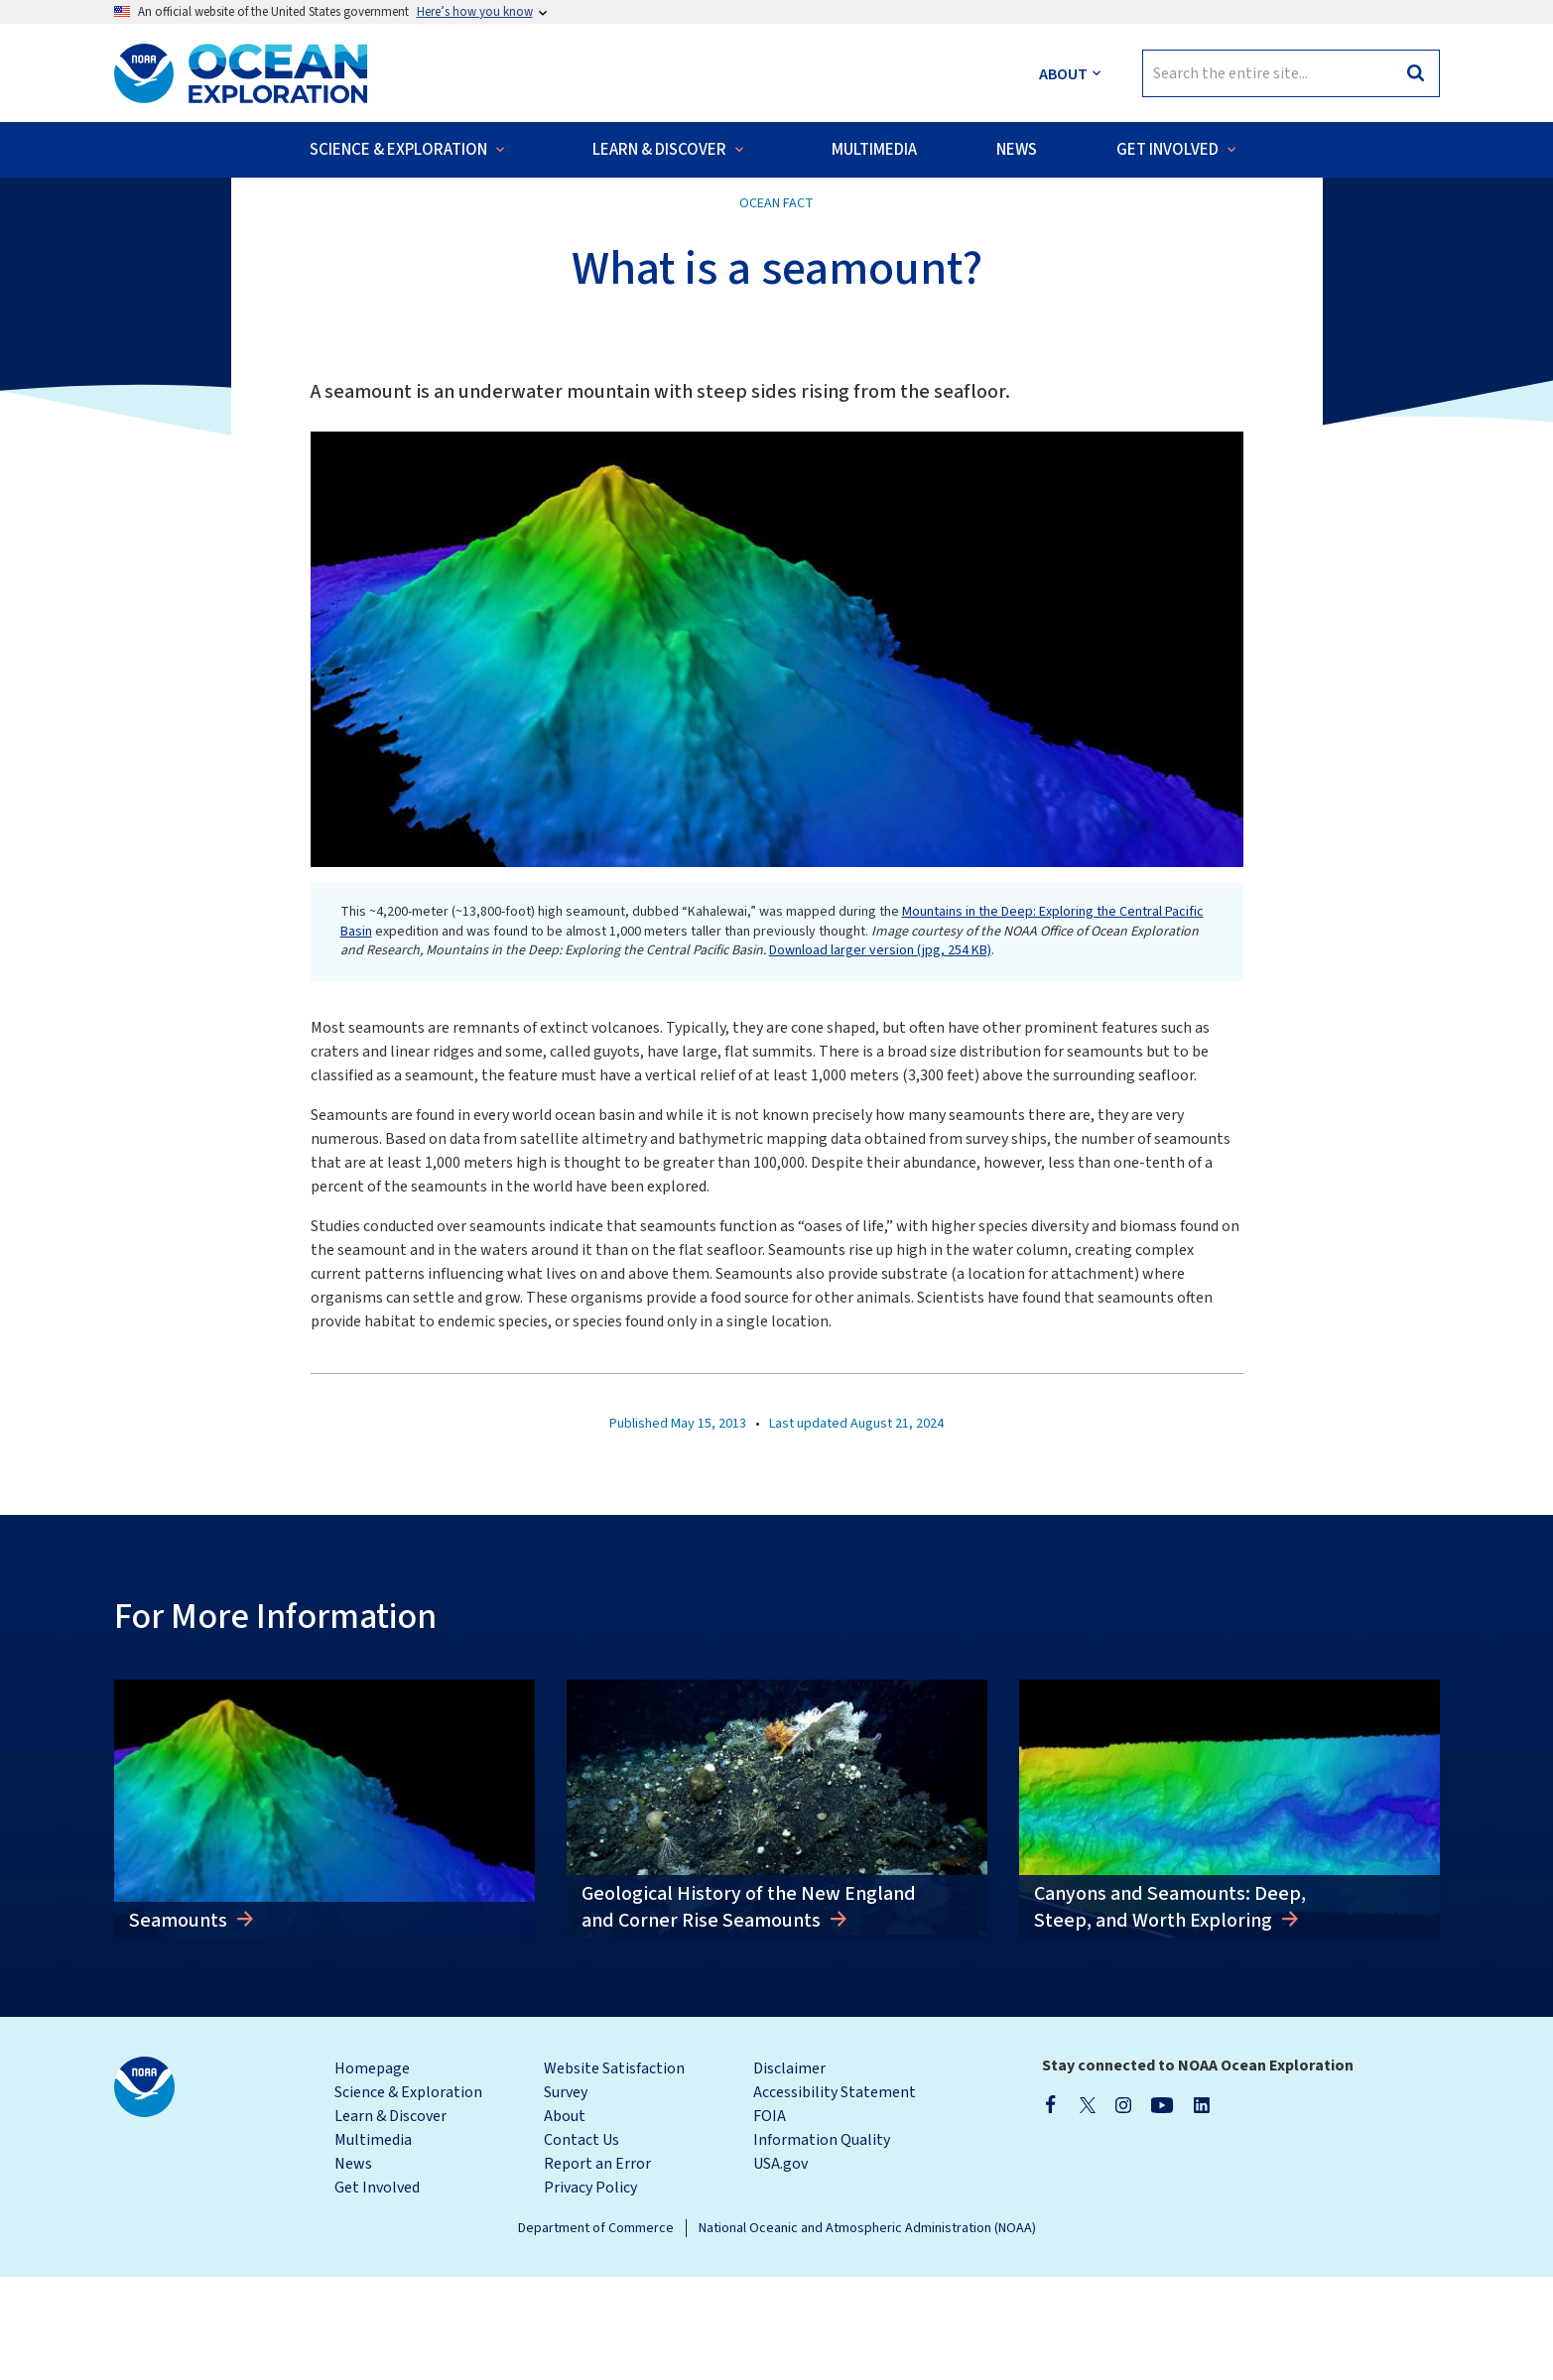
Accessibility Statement (834, 2195)
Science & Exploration (408, 2195)
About (564, 2219)
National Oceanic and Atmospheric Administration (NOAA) (867, 2331)
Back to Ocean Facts (199, 218)
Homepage (372, 2172)
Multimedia (373, 2243)
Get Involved (377, 2291)
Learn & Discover (390, 2219)
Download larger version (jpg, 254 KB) (880, 1054)
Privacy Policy (590, 2291)
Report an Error (597, 2267)
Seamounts (180, 2024)
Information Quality (821, 2243)
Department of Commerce (596, 2331)
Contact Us (581, 2243)
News (353, 2267)
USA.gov (780, 2267)
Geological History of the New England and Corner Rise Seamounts (749, 2010)
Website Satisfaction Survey (614, 2183)
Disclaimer (789, 2172)
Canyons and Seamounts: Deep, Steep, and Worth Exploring (1170, 2010)
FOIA (769, 2219)
